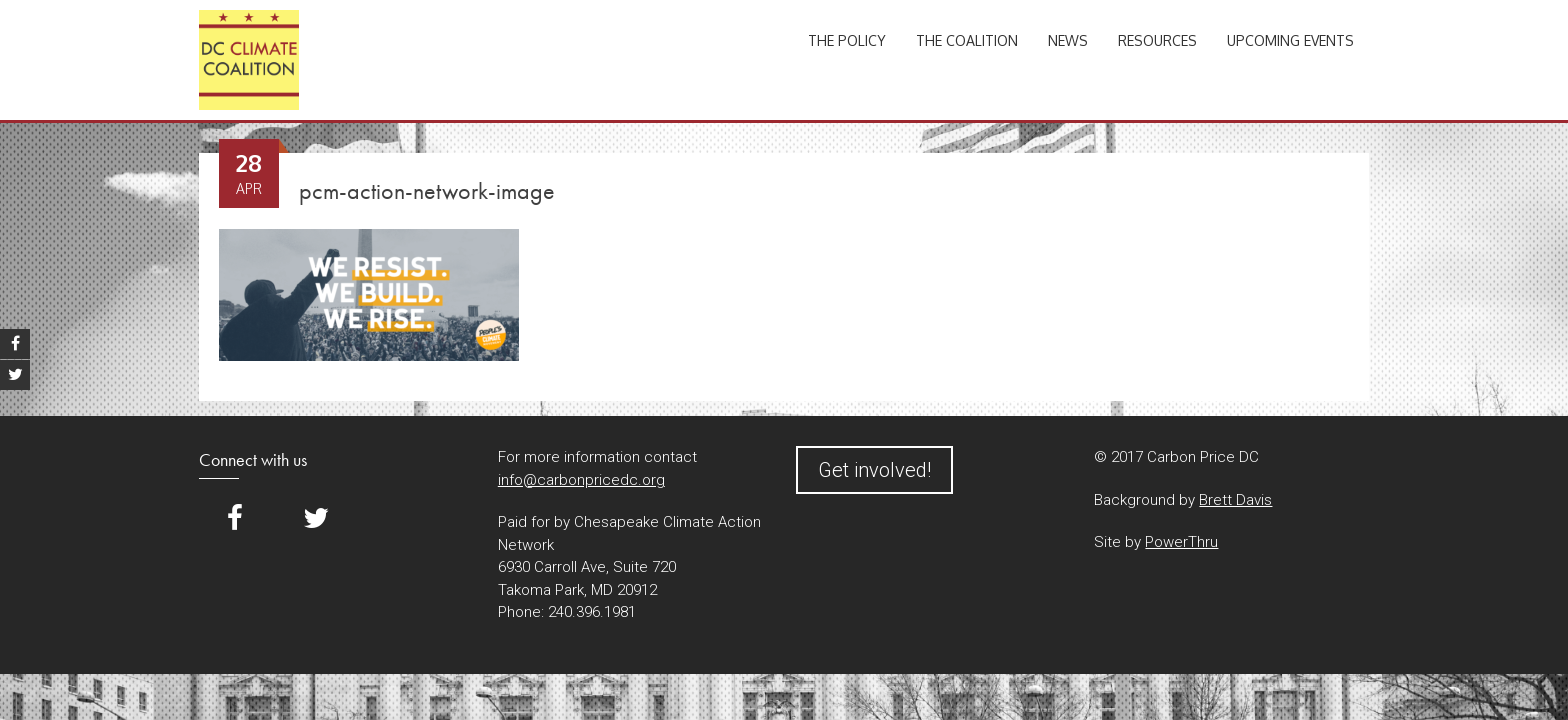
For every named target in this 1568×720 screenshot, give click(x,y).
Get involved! (874, 470)
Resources (1157, 40)
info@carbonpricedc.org (581, 480)
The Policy (847, 40)
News (1068, 40)
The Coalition (967, 40)
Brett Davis (1235, 500)
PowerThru (1181, 542)
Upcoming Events (1290, 40)
